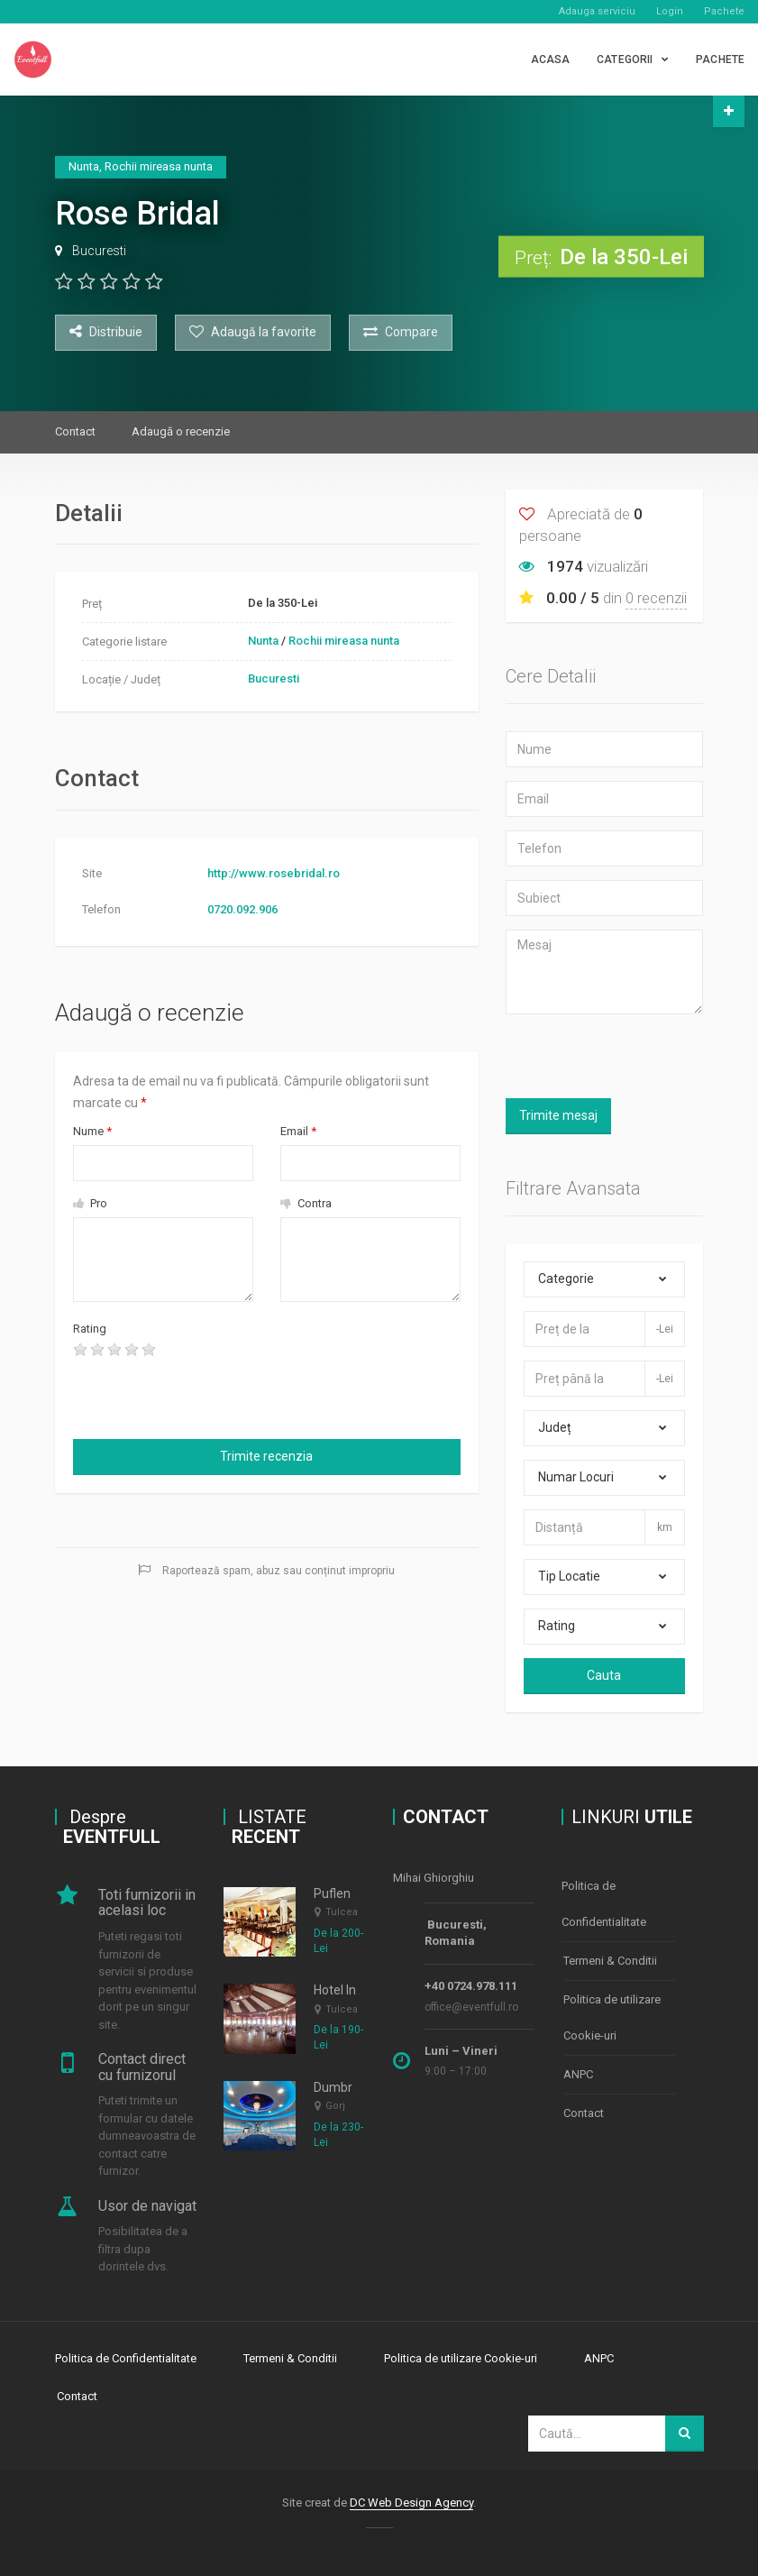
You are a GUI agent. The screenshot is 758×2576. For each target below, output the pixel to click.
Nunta (263, 640)
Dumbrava (343, 2087)
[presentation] (178, 1396)
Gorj (335, 2106)
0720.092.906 (242, 909)
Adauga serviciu (597, 11)
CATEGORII (625, 59)
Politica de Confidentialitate (604, 1903)
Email (298, 1131)
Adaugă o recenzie (181, 431)
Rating (89, 1328)
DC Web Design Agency (411, 2499)
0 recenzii (656, 598)
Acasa (551, 59)
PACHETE (720, 59)
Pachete (724, 11)
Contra (306, 1203)
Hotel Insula (346, 1990)
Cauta (604, 1675)
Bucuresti (99, 250)
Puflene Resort (356, 1893)
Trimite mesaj (558, 1115)
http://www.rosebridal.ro (273, 873)
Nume (92, 1131)
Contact (75, 431)
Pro (90, 1203)
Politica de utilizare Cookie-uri (612, 2013)
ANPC (578, 2068)
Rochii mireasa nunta (343, 640)
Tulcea (341, 1912)
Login (669, 11)
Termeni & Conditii (610, 1958)
